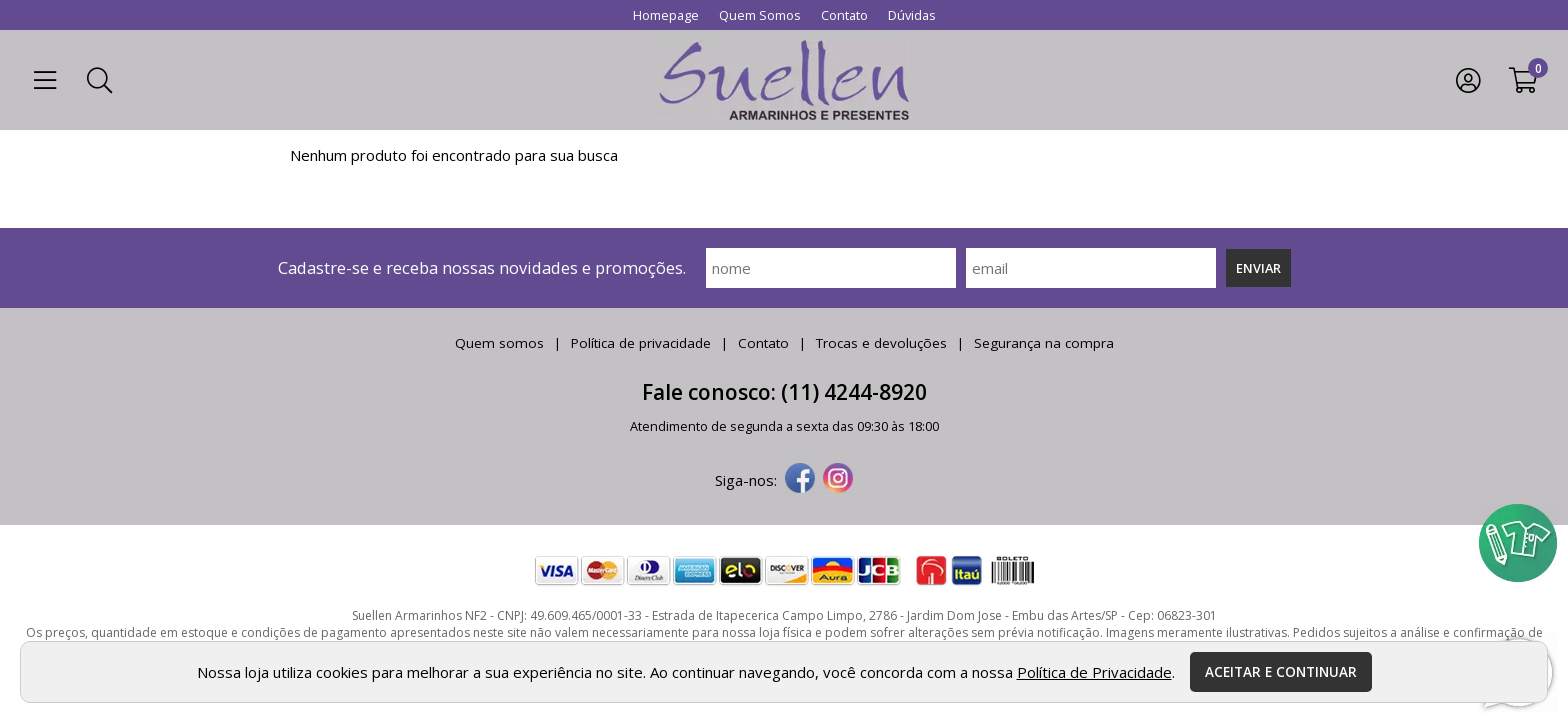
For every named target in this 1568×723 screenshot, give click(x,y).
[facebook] (800, 480)
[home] (784, 80)
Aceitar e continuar (1281, 672)
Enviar (1258, 268)
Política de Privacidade (1094, 672)
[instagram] (838, 480)
